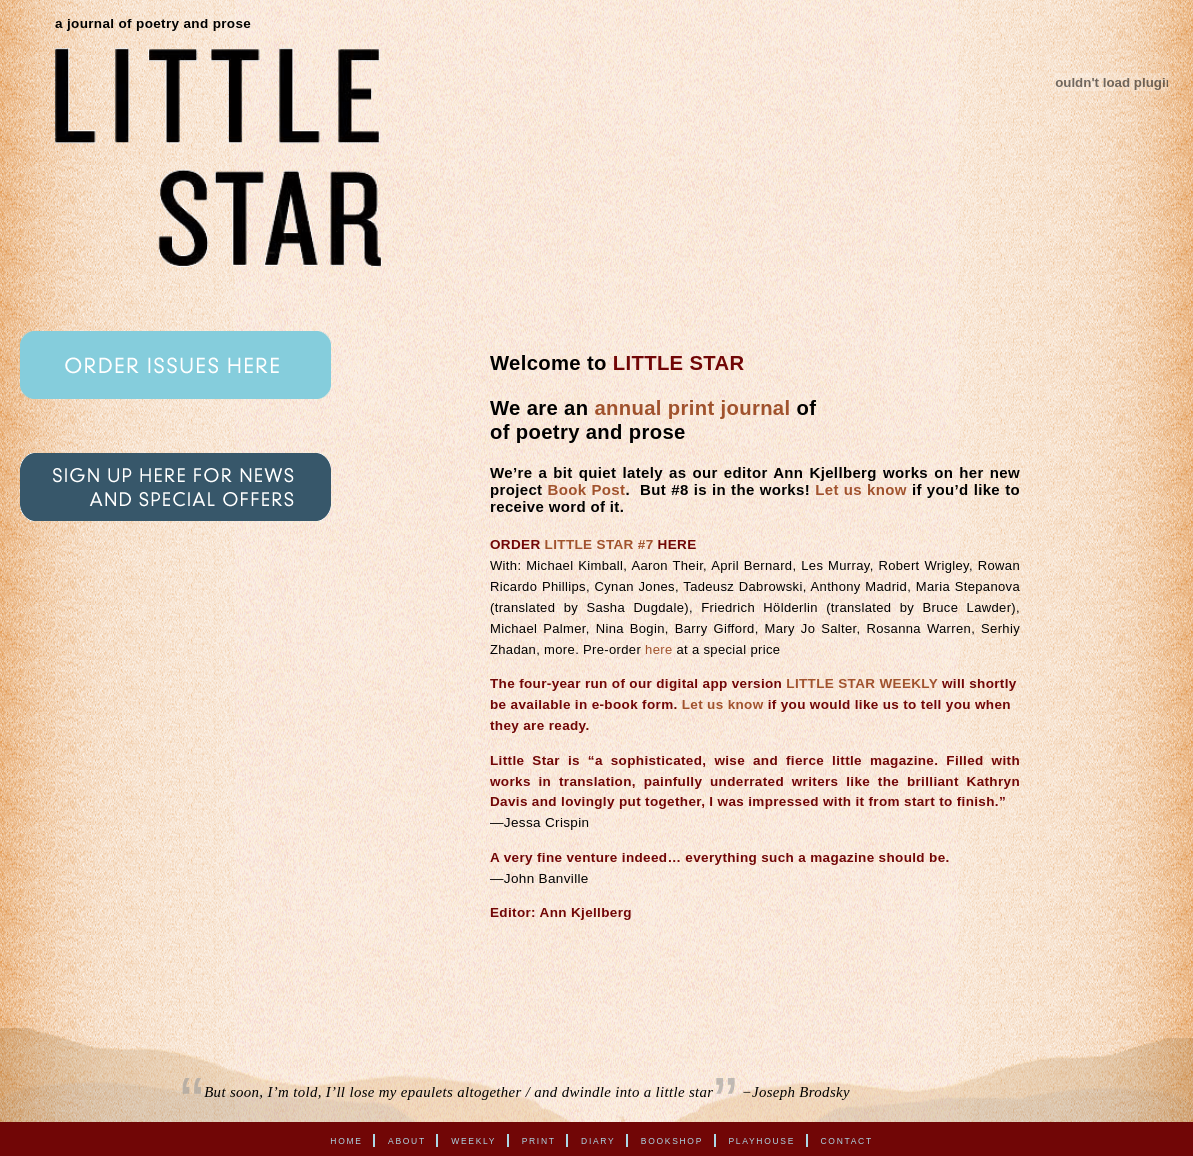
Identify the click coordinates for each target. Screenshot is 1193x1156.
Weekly (473, 1140)
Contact (847, 1140)
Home (346, 1140)
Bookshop (672, 1140)
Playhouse (761, 1140)
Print (539, 1140)
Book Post (587, 489)
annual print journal (692, 408)
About (407, 1140)
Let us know (861, 489)
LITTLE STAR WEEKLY (862, 683)
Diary (598, 1140)
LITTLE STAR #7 (599, 544)
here (658, 649)
